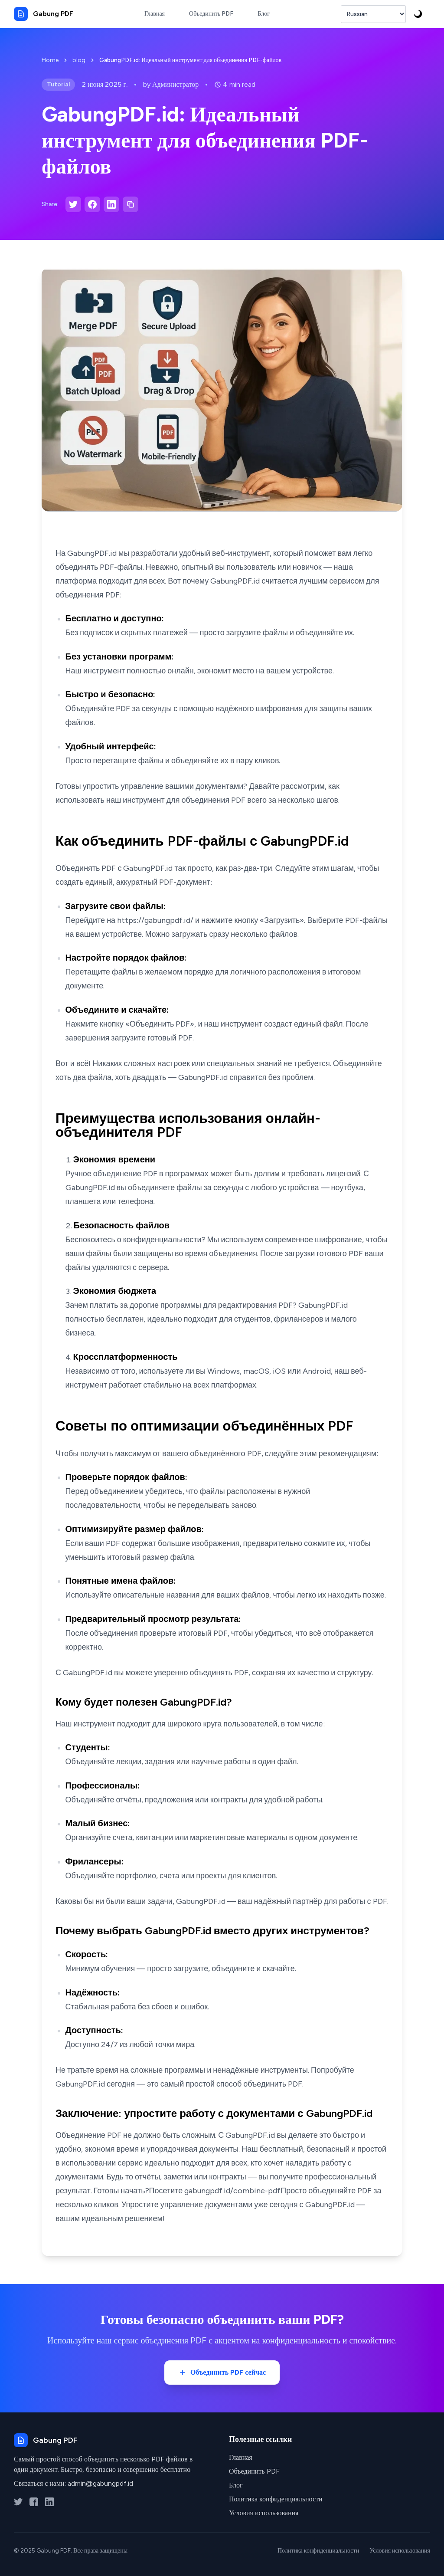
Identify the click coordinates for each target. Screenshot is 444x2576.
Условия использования (263, 2513)
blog (78, 60)
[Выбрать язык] (373, 14)
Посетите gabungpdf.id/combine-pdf (215, 2190)
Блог (236, 2485)
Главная (240, 2457)
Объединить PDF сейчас (222, 2372)
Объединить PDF (254, 2471)
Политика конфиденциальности (276, 2499)
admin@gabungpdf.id (100, 2483)
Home (50, 60)
